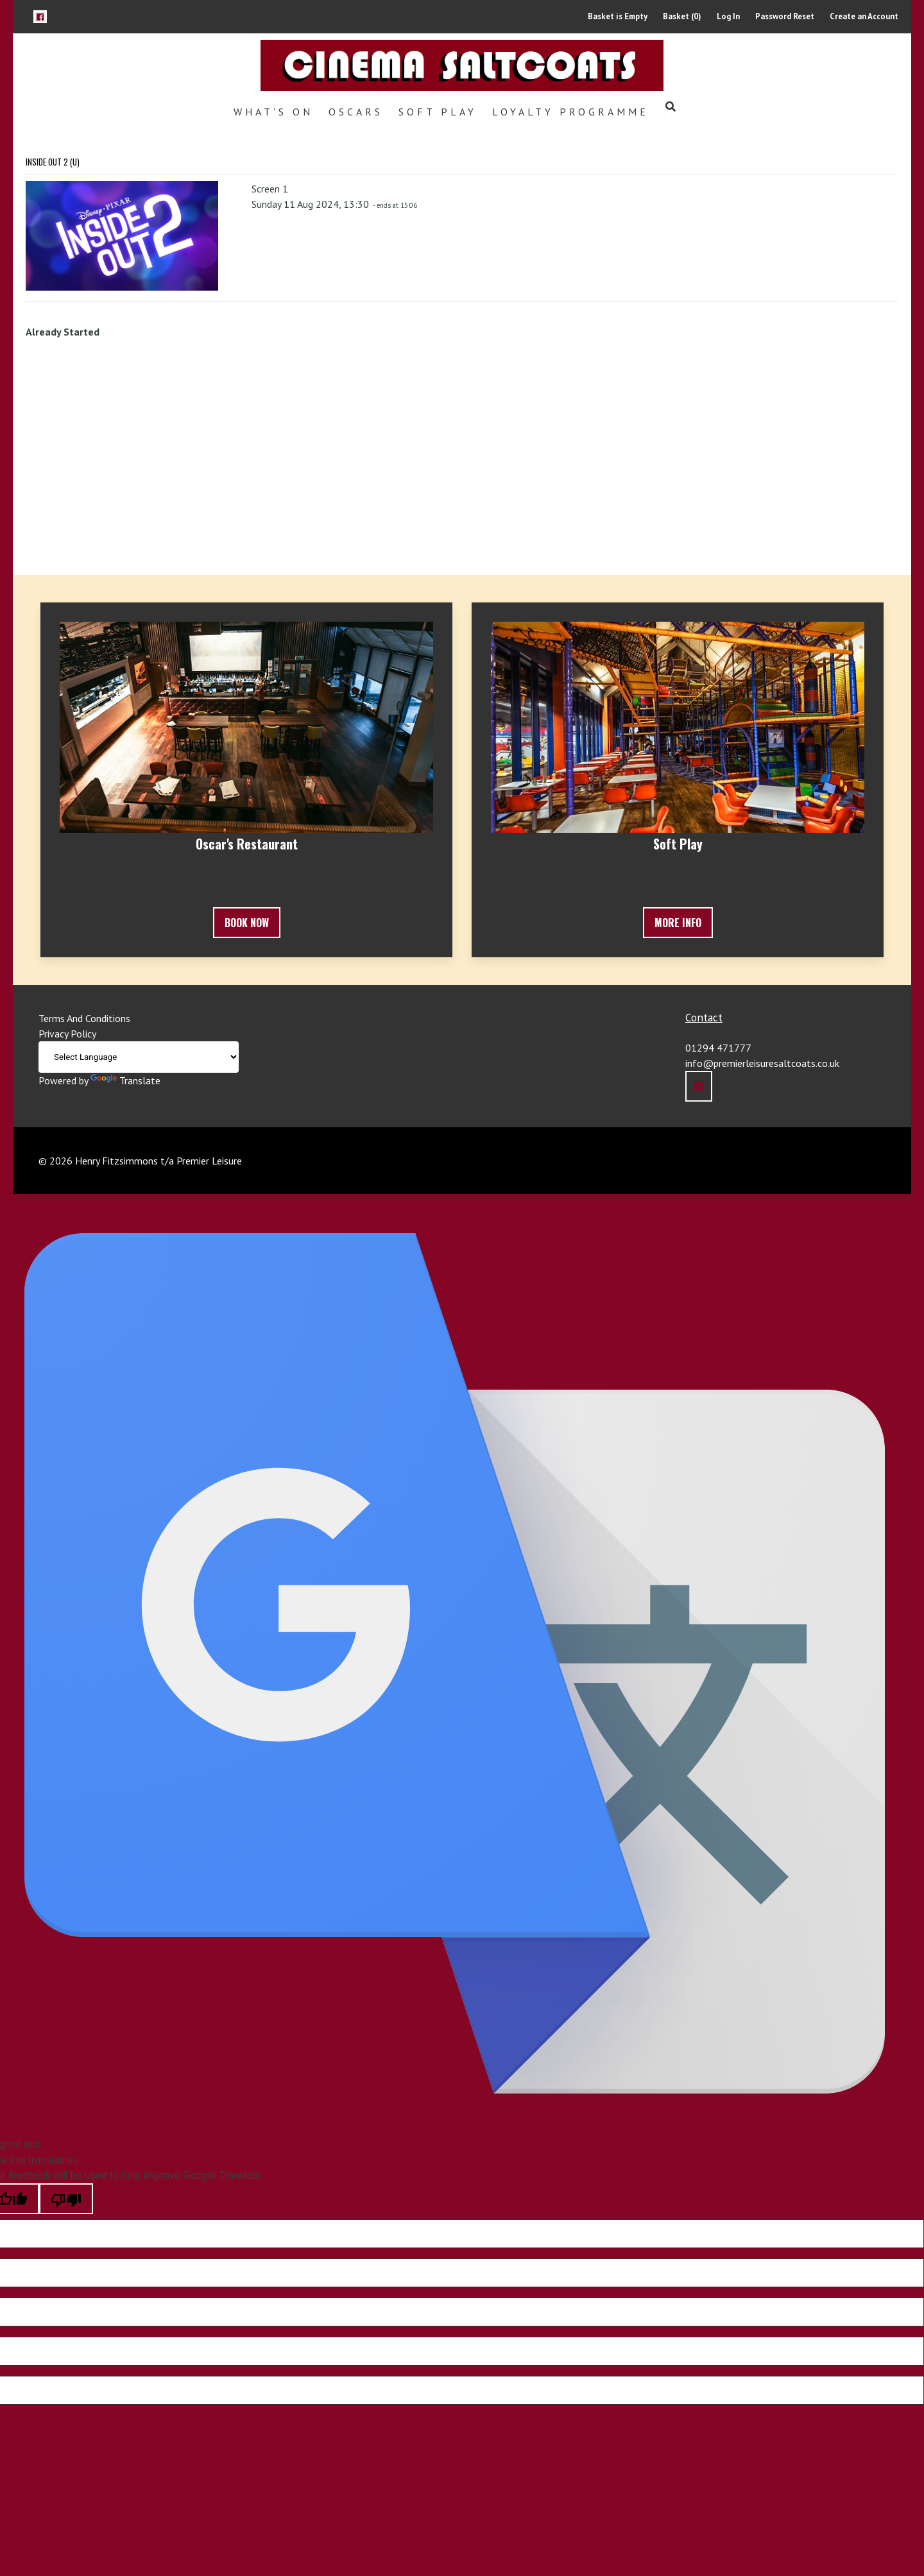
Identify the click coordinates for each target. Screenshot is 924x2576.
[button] (40, 16)
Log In (728, 16)
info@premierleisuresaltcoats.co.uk (762, 1063)
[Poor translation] (66, 2198)
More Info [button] (677, 922)
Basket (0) (682, 16)
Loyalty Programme (570, 111)
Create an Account (864, 16)
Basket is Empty (617, 16)
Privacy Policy (67, 1033)
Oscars (356, 111)
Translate (125, 1080)
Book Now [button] (247, 922)
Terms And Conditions (84, 1018)
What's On (273, 111)
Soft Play (437, 111)
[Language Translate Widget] (138, 1057)
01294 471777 (718, 1047)
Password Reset (784, 16)
